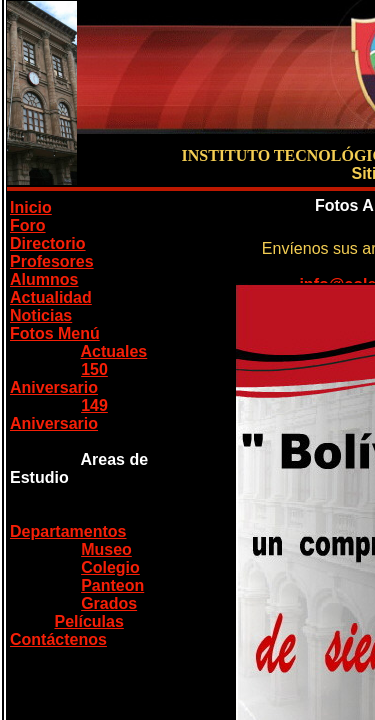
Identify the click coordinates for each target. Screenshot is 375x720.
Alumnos (44, 279)
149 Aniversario (59, 414)
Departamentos (68, 531)
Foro (28, 225)
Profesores (52, 261)
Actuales (114, 351)
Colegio (110, 567)
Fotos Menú (55, 333)
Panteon (112, 585)
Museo (106, 549)
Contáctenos (58, 639)
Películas (88, 621)
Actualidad (51, 297)
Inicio (31, 207)
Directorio (48, 243)
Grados (109, 603)
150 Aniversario (59, 378)
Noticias (41, 315)
